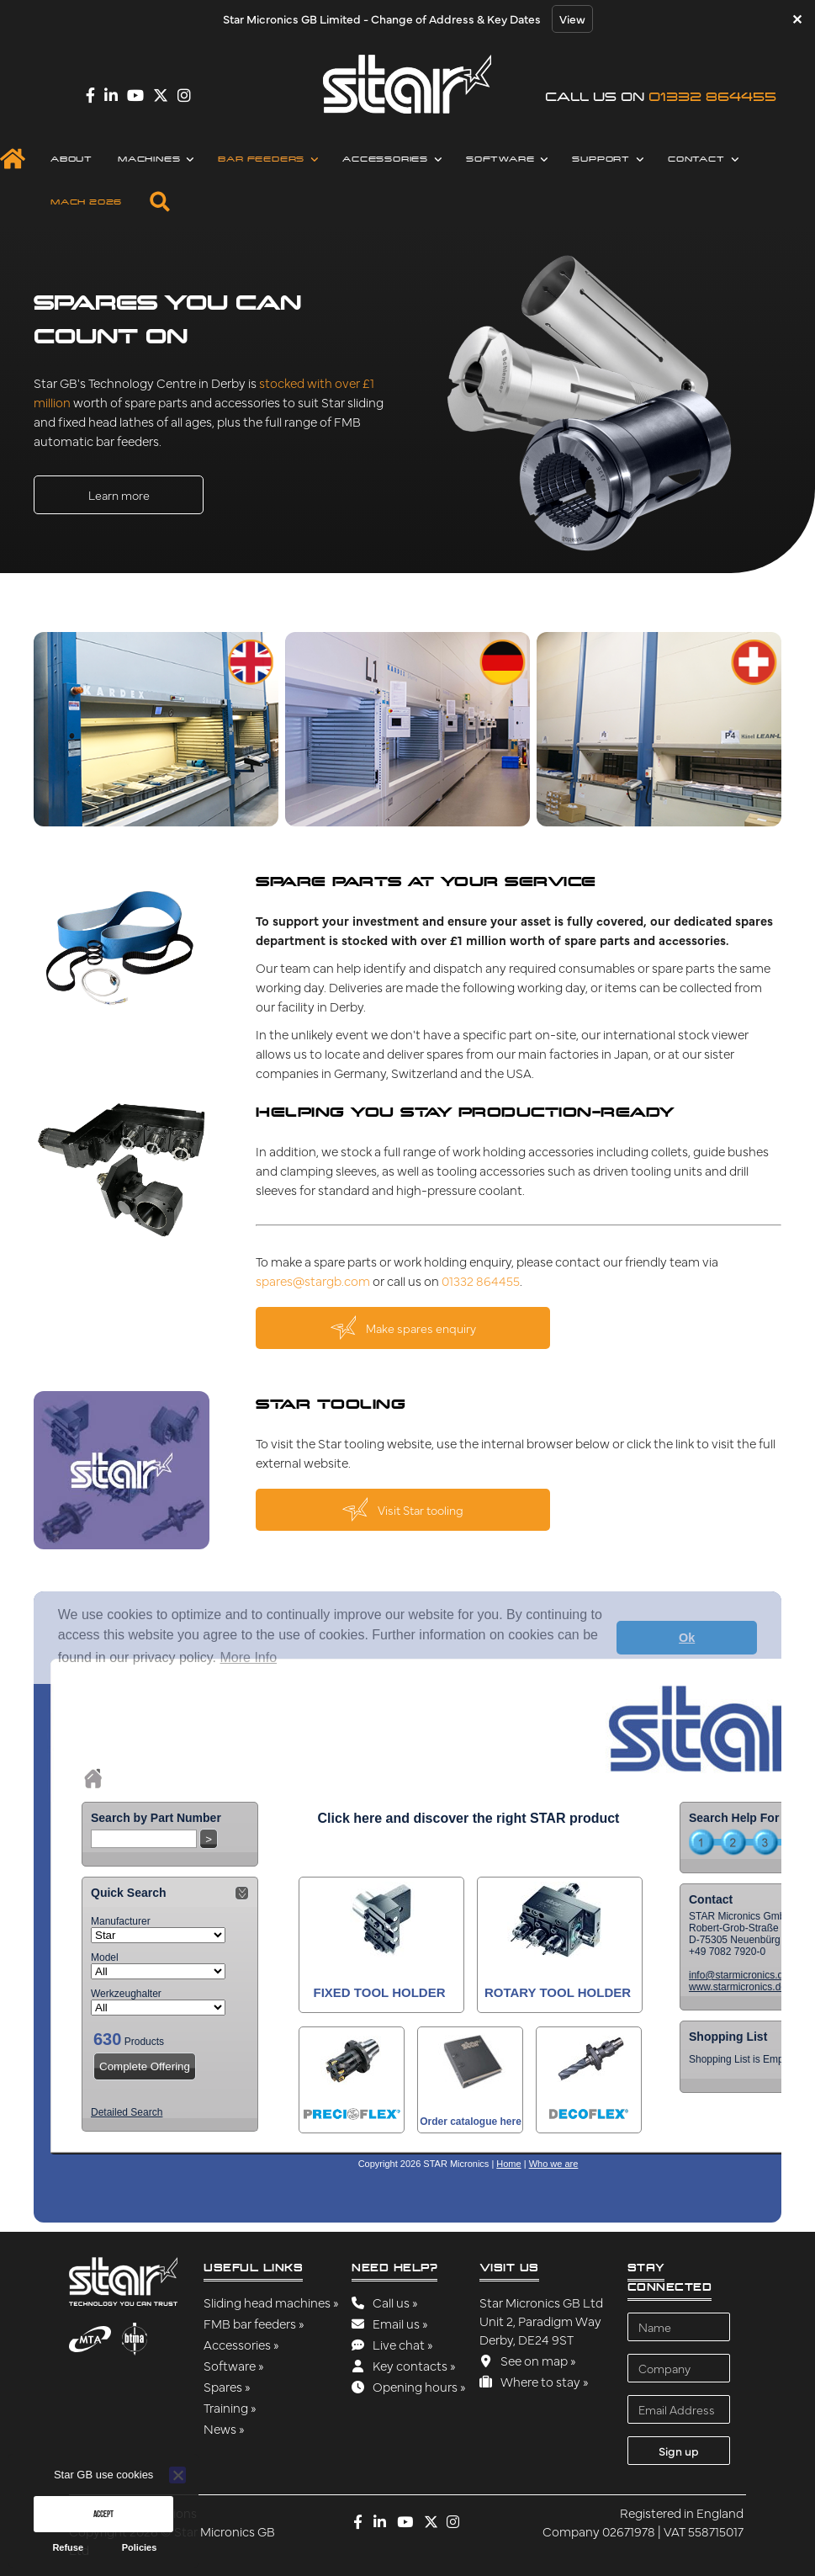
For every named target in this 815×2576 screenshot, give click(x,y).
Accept (103, 2514)
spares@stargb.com (313, 1280)
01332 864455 (712, 96)
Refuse (67, 2547)
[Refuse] (177, 2475)
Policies (139, 2547)
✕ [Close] (796, 19)
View (572, 18)
